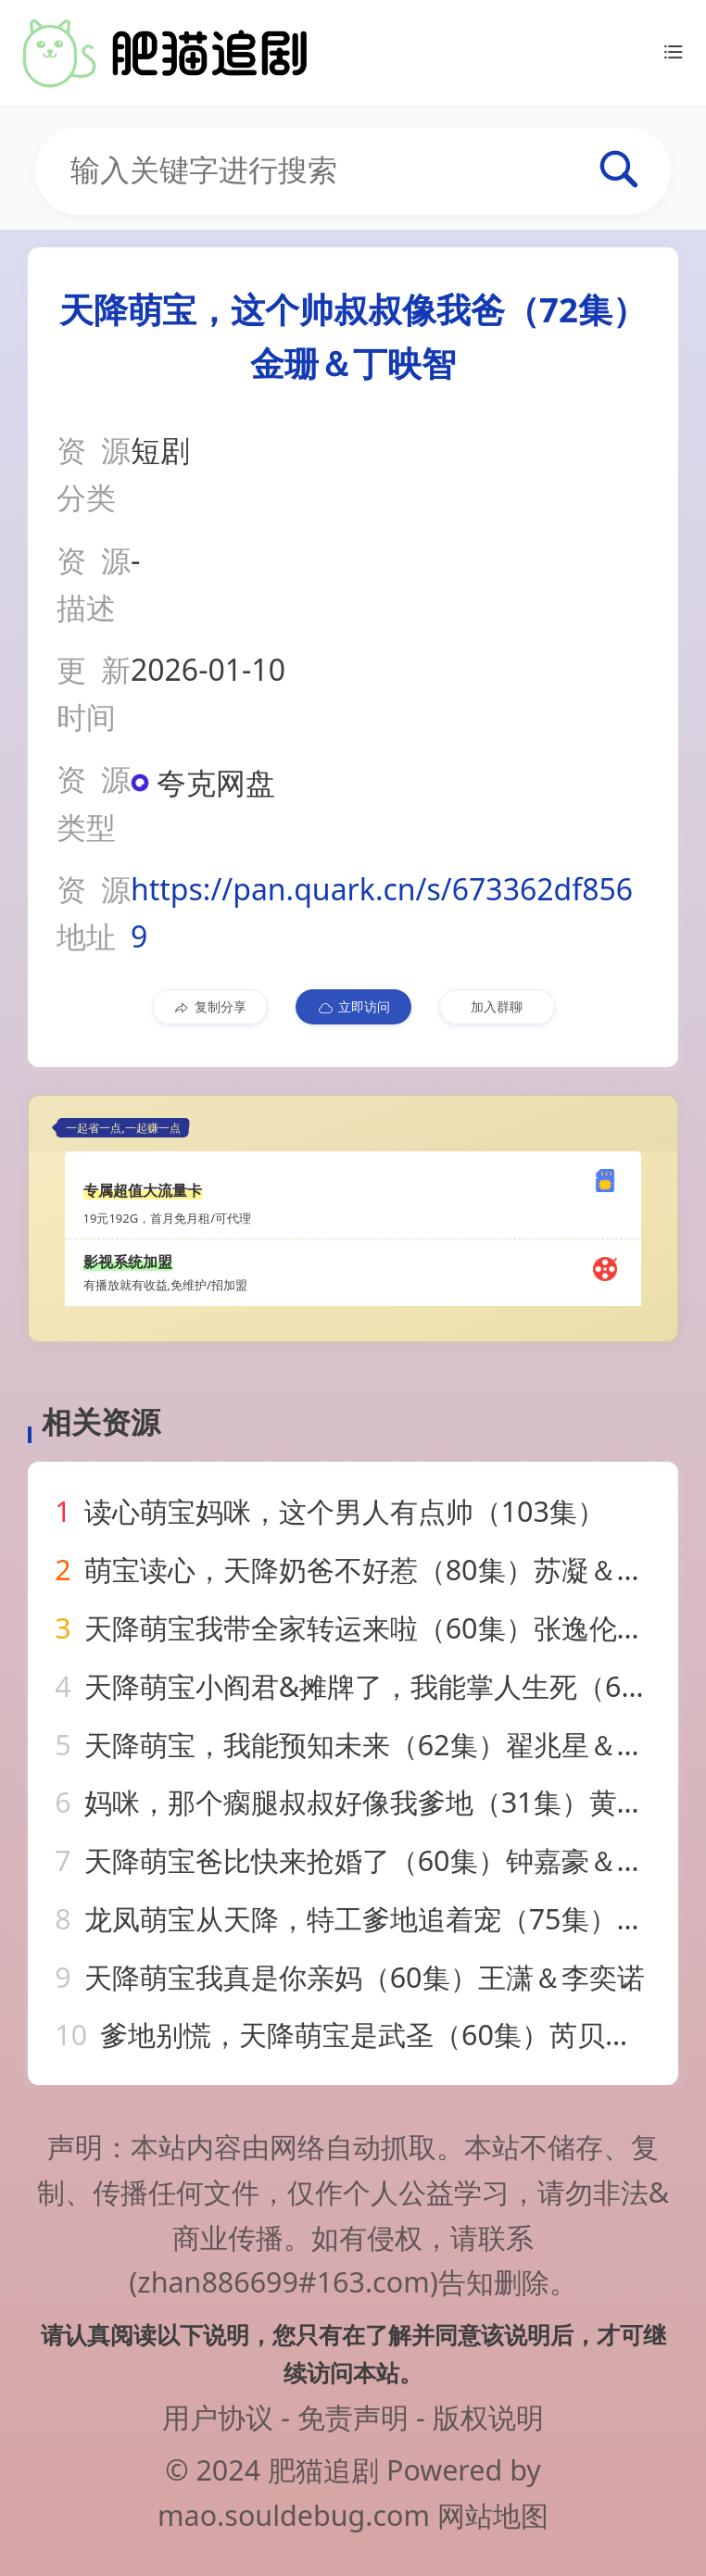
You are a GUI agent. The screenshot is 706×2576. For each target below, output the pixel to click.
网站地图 (492, 2514)
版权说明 (488, 2416)
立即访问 (353, 1007)
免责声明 (353, 2416)
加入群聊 (497, 1006)
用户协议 (217, 2416)
